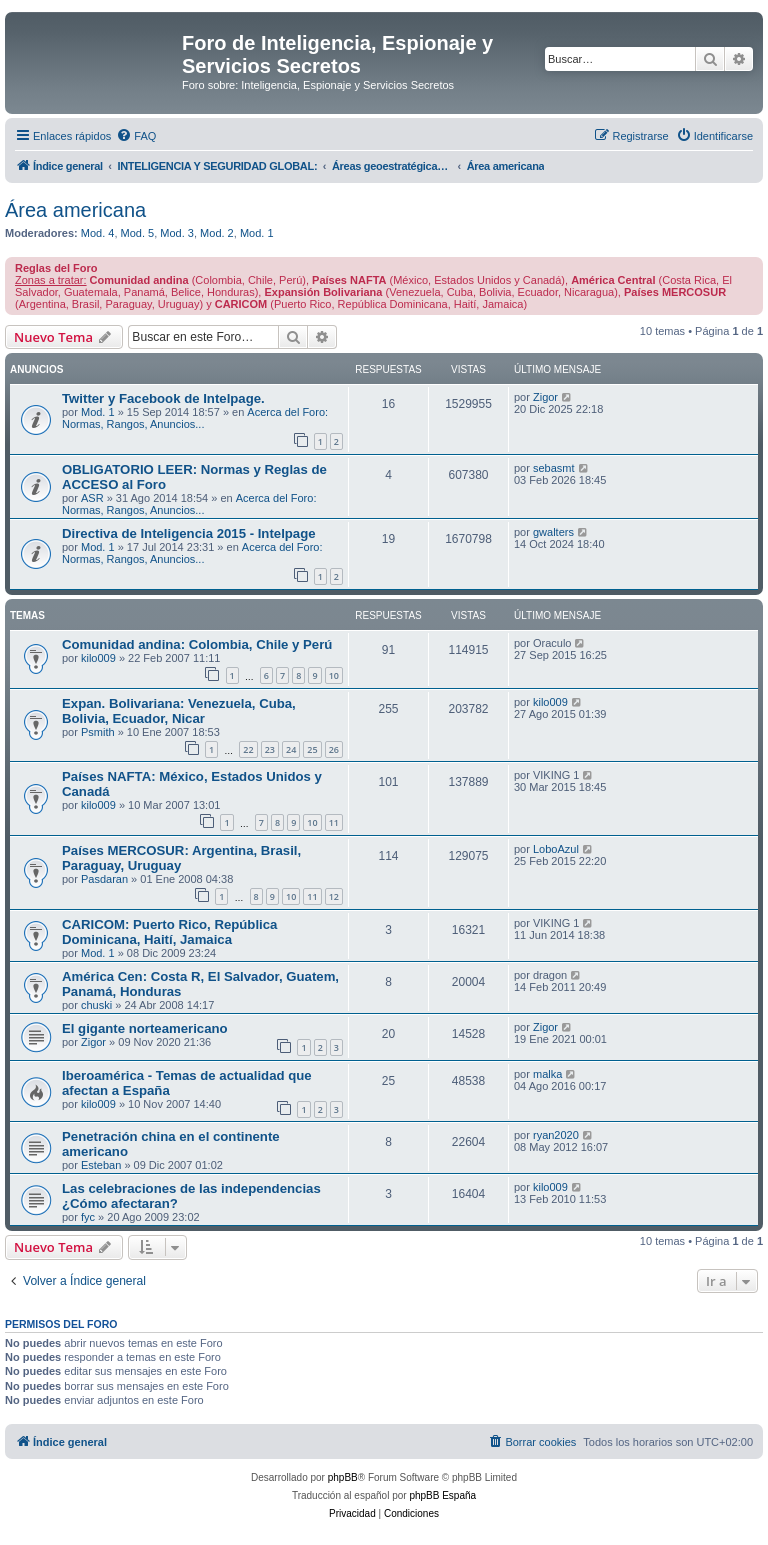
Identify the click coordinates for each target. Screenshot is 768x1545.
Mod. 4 (98, 233)
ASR (92, 498)
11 (334, 822)
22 (248, 749)
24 (291, 749)
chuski (96, 1005)
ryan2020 (556, 1135)
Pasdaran (104, 879)
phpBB (343, 1477)
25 (312, 749)
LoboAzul (556, 849)
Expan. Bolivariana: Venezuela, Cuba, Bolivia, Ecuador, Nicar (179, 711)
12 (334, 896)
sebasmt (554, 468)
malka (547, 1074)
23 (270, 749)
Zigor (545, 397)
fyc (88, 1217)
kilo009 (98, 658)
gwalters (553, 532)
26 (334, 749)
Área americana (75, 210)
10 (334, 675)
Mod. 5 (138, 233)
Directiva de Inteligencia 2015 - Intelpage (189, 533)
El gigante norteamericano (145, 1028)
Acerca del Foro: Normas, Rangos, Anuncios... (195, 418)
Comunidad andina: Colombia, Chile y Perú (197, 644)
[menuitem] (136, 136)
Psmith (98, 732)
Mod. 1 (257, 233)
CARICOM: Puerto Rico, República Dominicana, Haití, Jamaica (169, 932)
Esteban (101, 1165)
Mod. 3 (177, 233)
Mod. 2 (217, 233)
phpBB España (442, 1495)
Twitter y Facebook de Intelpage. (163, 398)
